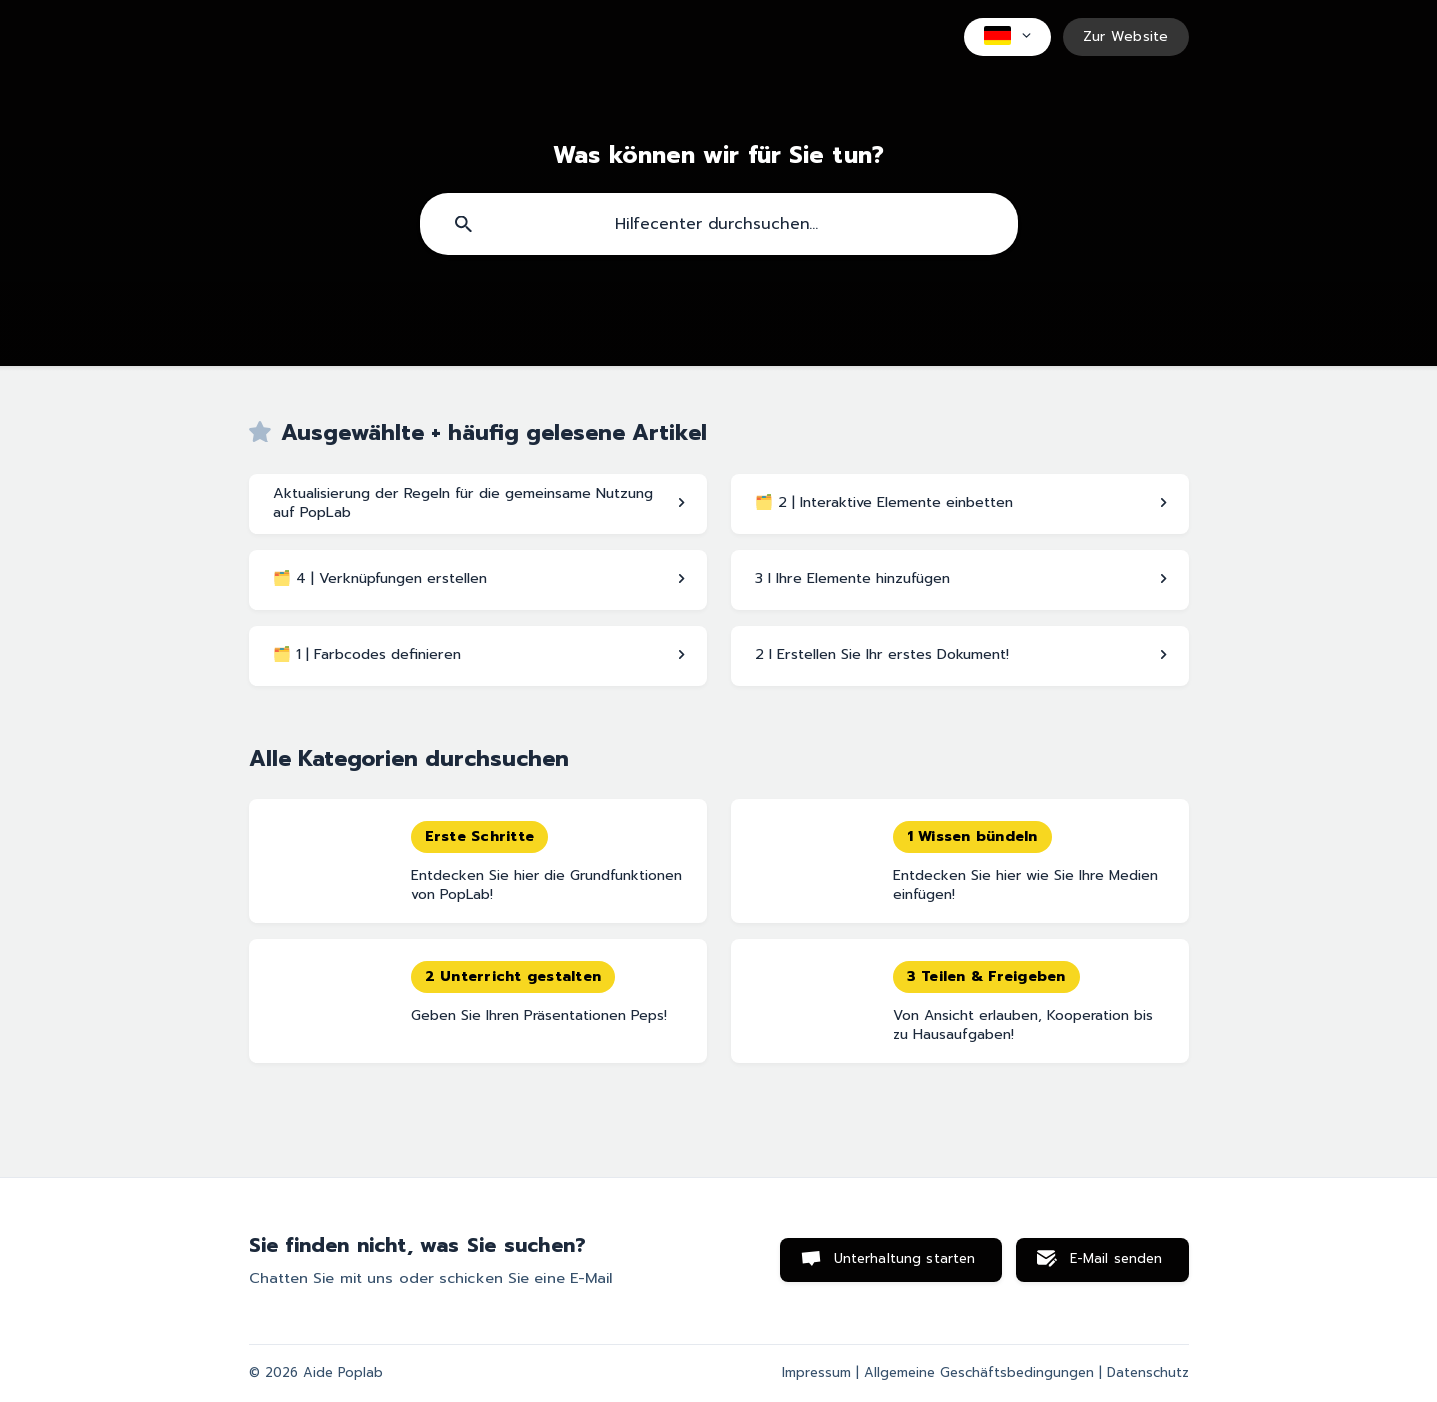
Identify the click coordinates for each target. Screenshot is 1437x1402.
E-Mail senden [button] (1116, 1259)
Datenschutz (1148, 1373)
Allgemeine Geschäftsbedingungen (979, 1373)
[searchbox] (719, 224)
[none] (1007, 37)
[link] (478, 504)
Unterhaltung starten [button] (905, 1259)
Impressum (816, 1373)
